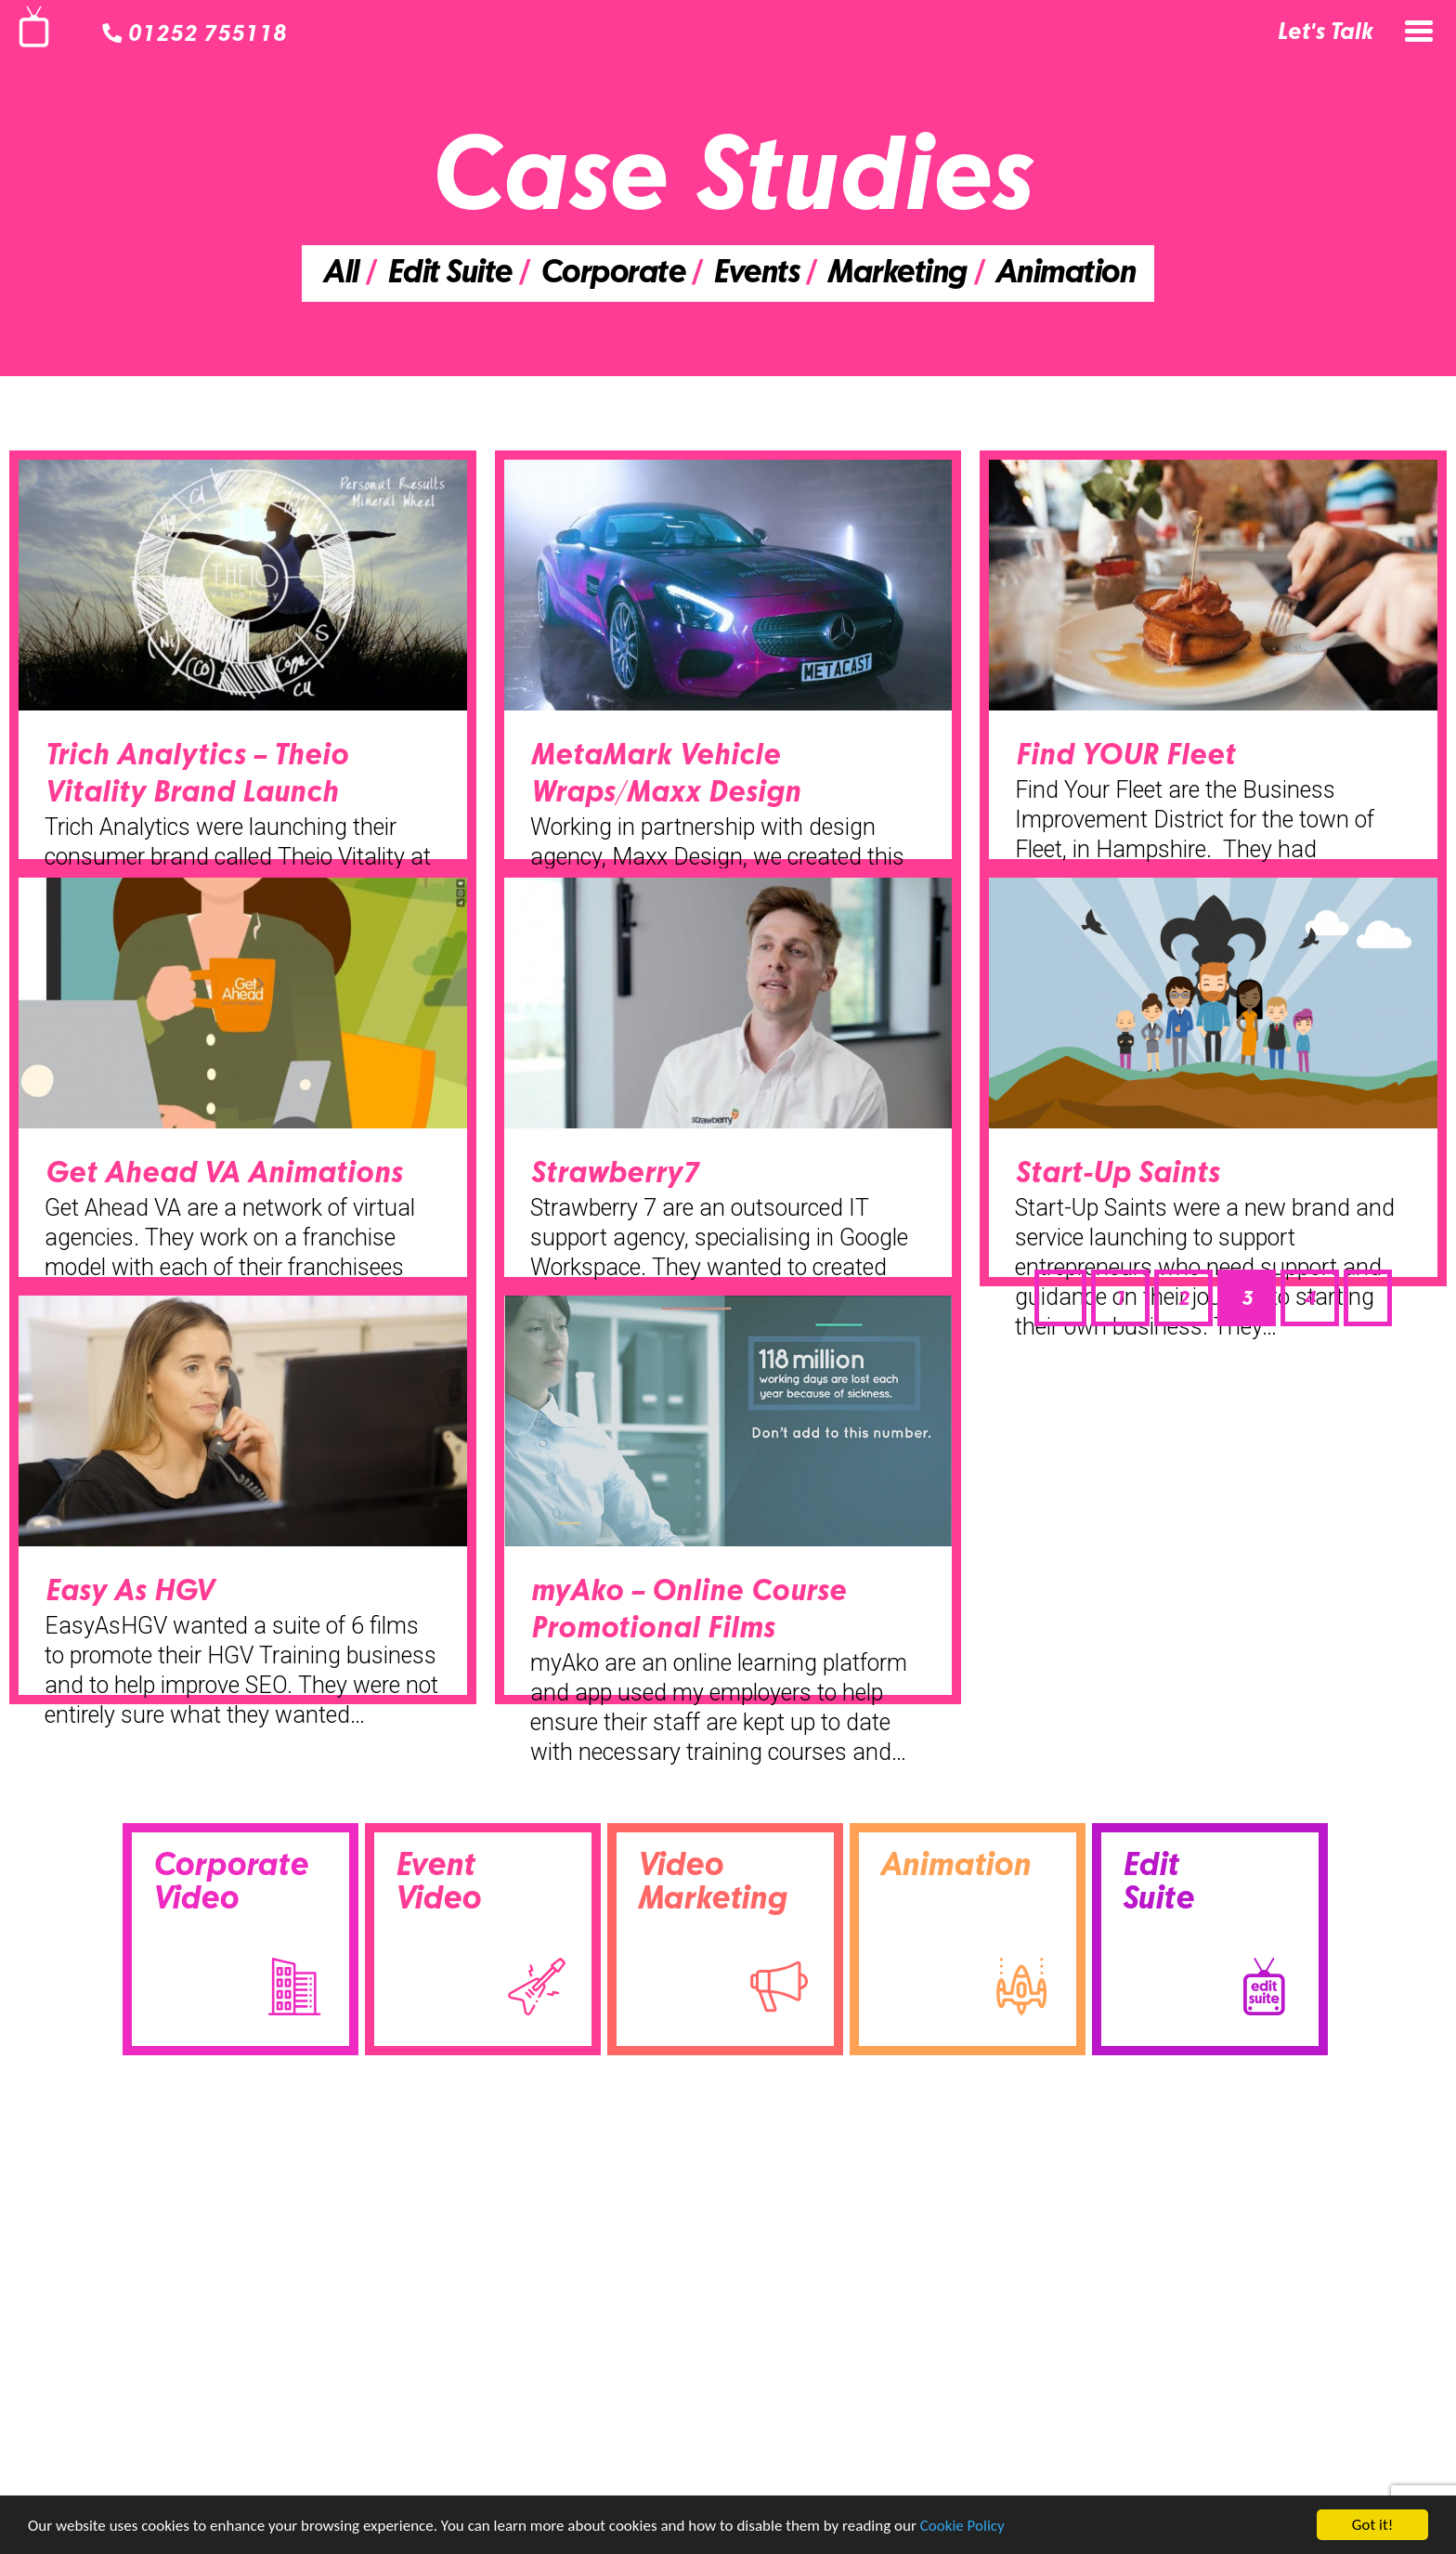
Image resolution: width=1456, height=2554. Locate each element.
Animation (1064, 274)
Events (755, 274)
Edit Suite (448, 274)
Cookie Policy (962, 2526)
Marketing (896, 274)
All (340, 274)
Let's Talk (1324, 33)
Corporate (612, 274)
